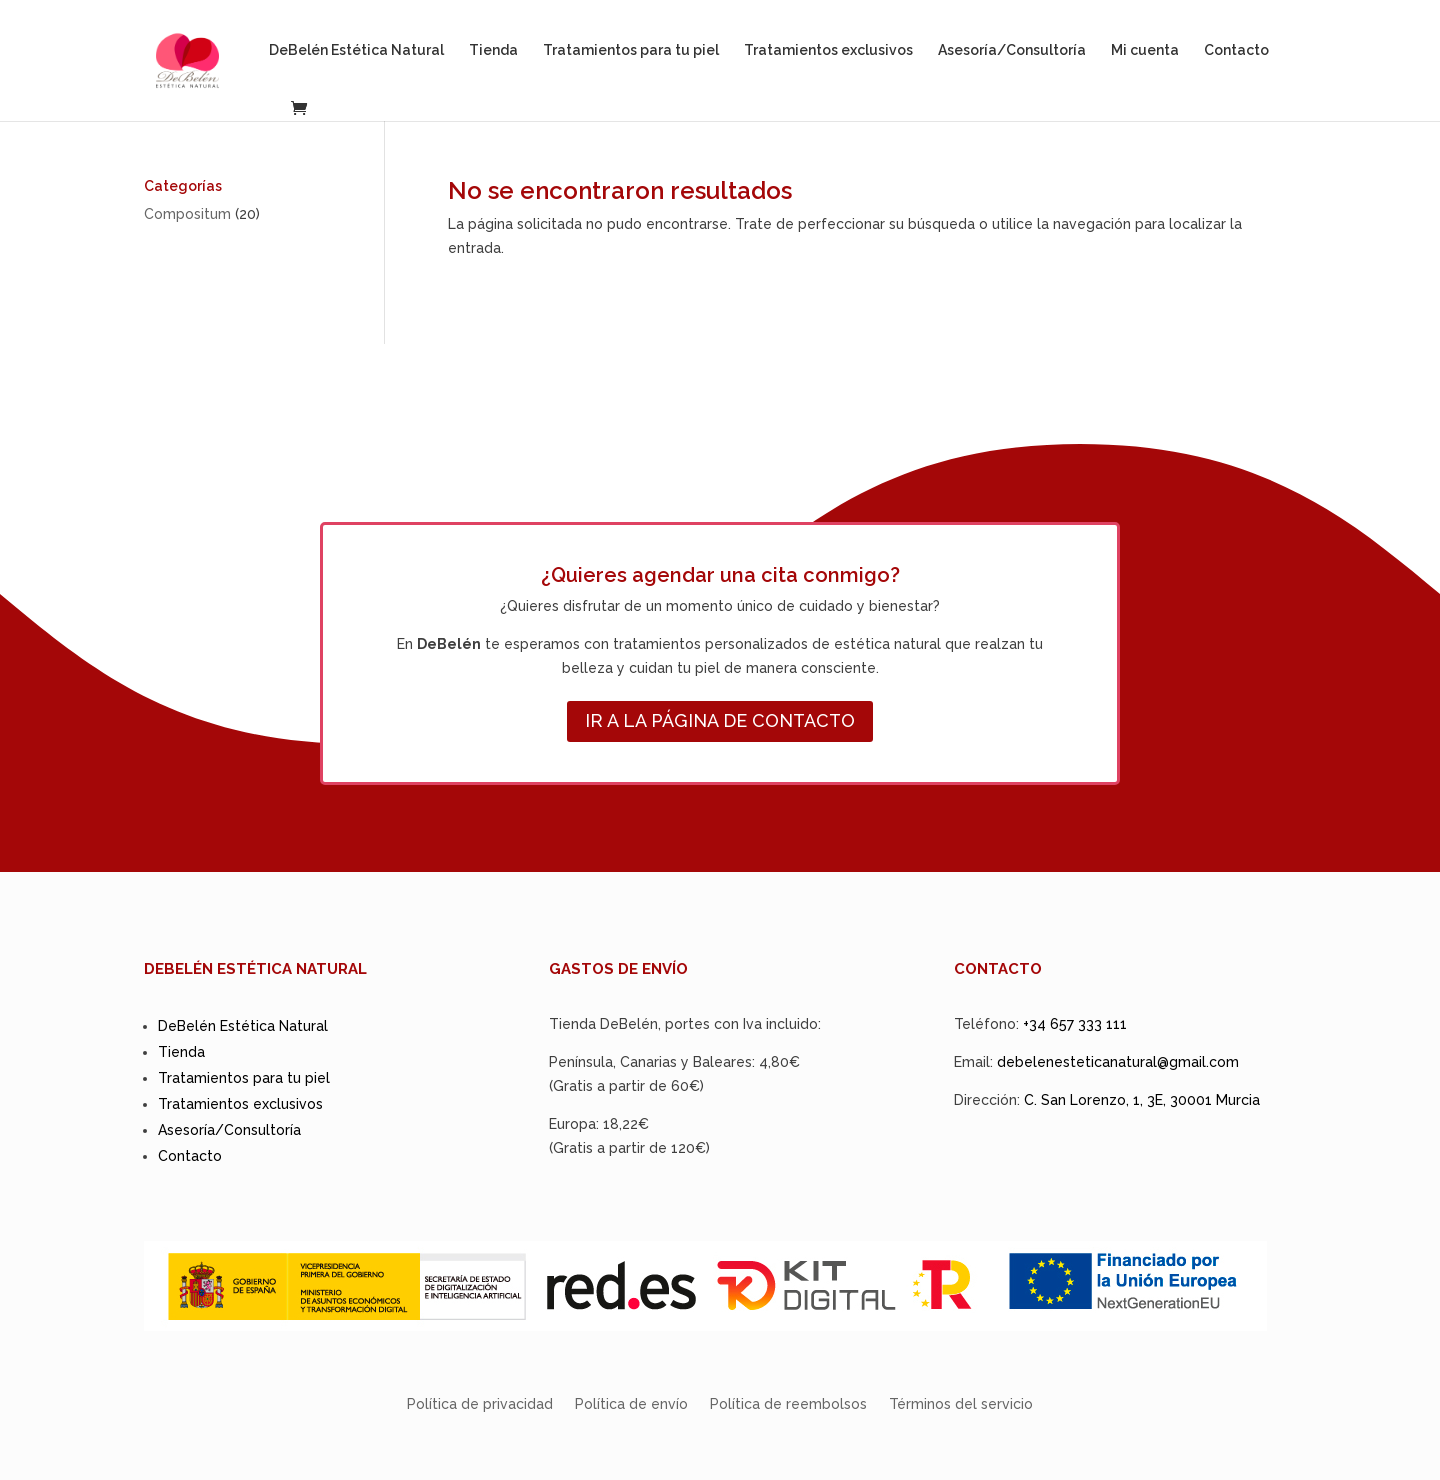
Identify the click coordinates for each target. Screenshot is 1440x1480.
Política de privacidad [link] (480, 1404)
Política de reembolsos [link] (788, 1404)
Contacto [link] (1236, 50)
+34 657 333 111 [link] (1075, 1024)
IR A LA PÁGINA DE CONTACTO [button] (720, 720)
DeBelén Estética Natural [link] (356, 50)
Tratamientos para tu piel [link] (631, 50)
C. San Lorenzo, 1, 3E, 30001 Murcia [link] (1142, 1100)
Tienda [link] (493, 50)
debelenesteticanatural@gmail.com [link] (1118, 1062)
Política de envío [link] (631, 1404)
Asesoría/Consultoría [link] (1012, 50)
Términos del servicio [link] (961, 1404)
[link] (206, 59)
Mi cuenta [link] (1145, 50)
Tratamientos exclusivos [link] (828, 50)
